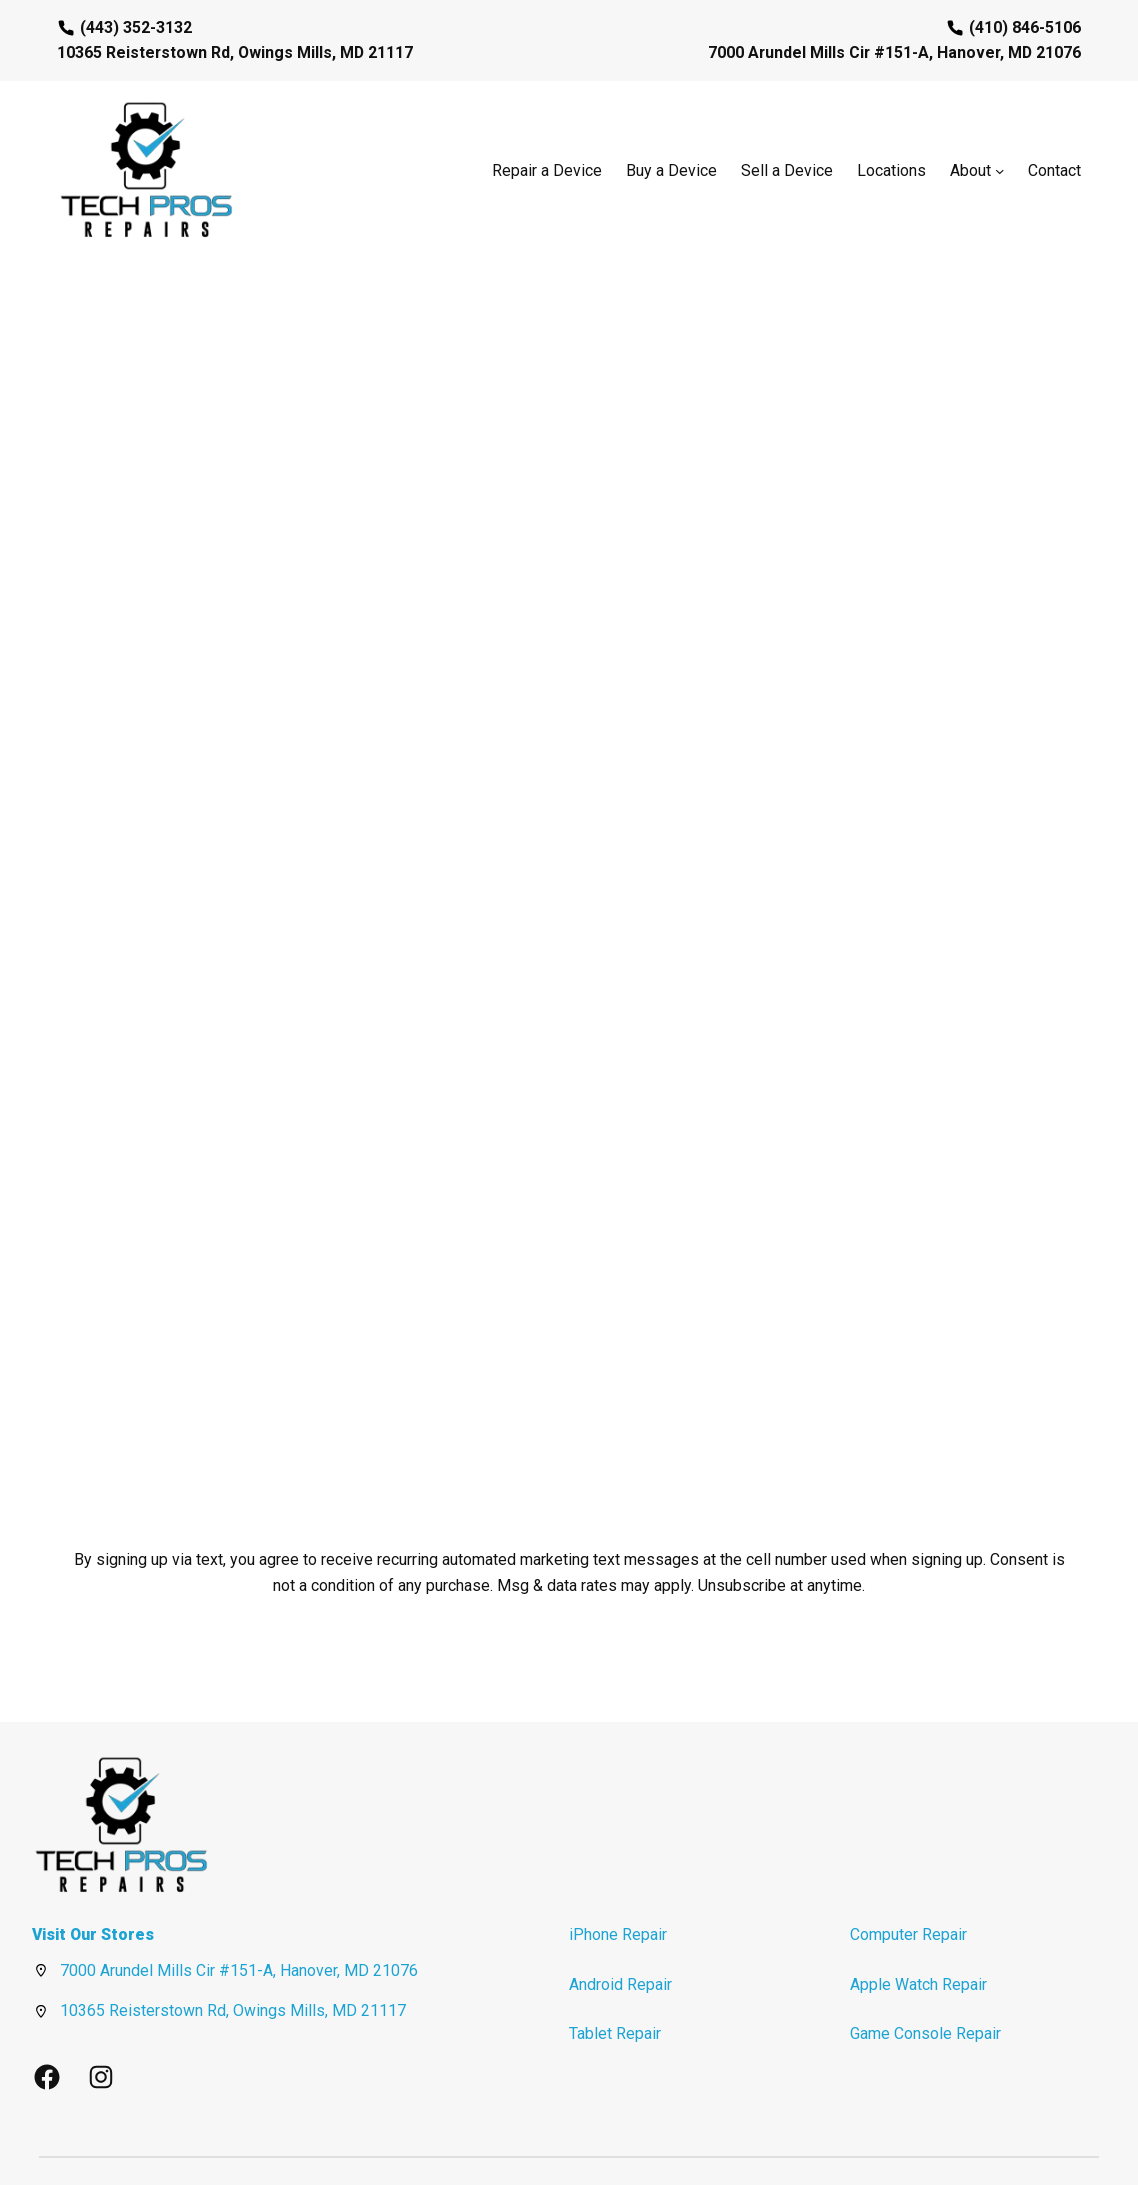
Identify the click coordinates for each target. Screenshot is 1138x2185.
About (970, 170)
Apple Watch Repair (918, 1926)
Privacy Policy (943, 2139)
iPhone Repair (618, 1876)
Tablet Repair (615, 1975)
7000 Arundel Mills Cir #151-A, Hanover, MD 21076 (239, 1912)
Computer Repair (908, 1876)
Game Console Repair (925, 1975)
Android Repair (620, 1926)
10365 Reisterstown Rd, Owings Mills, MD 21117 (233, 1952)
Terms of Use (1029, 2139)
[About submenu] (1000, 171)
